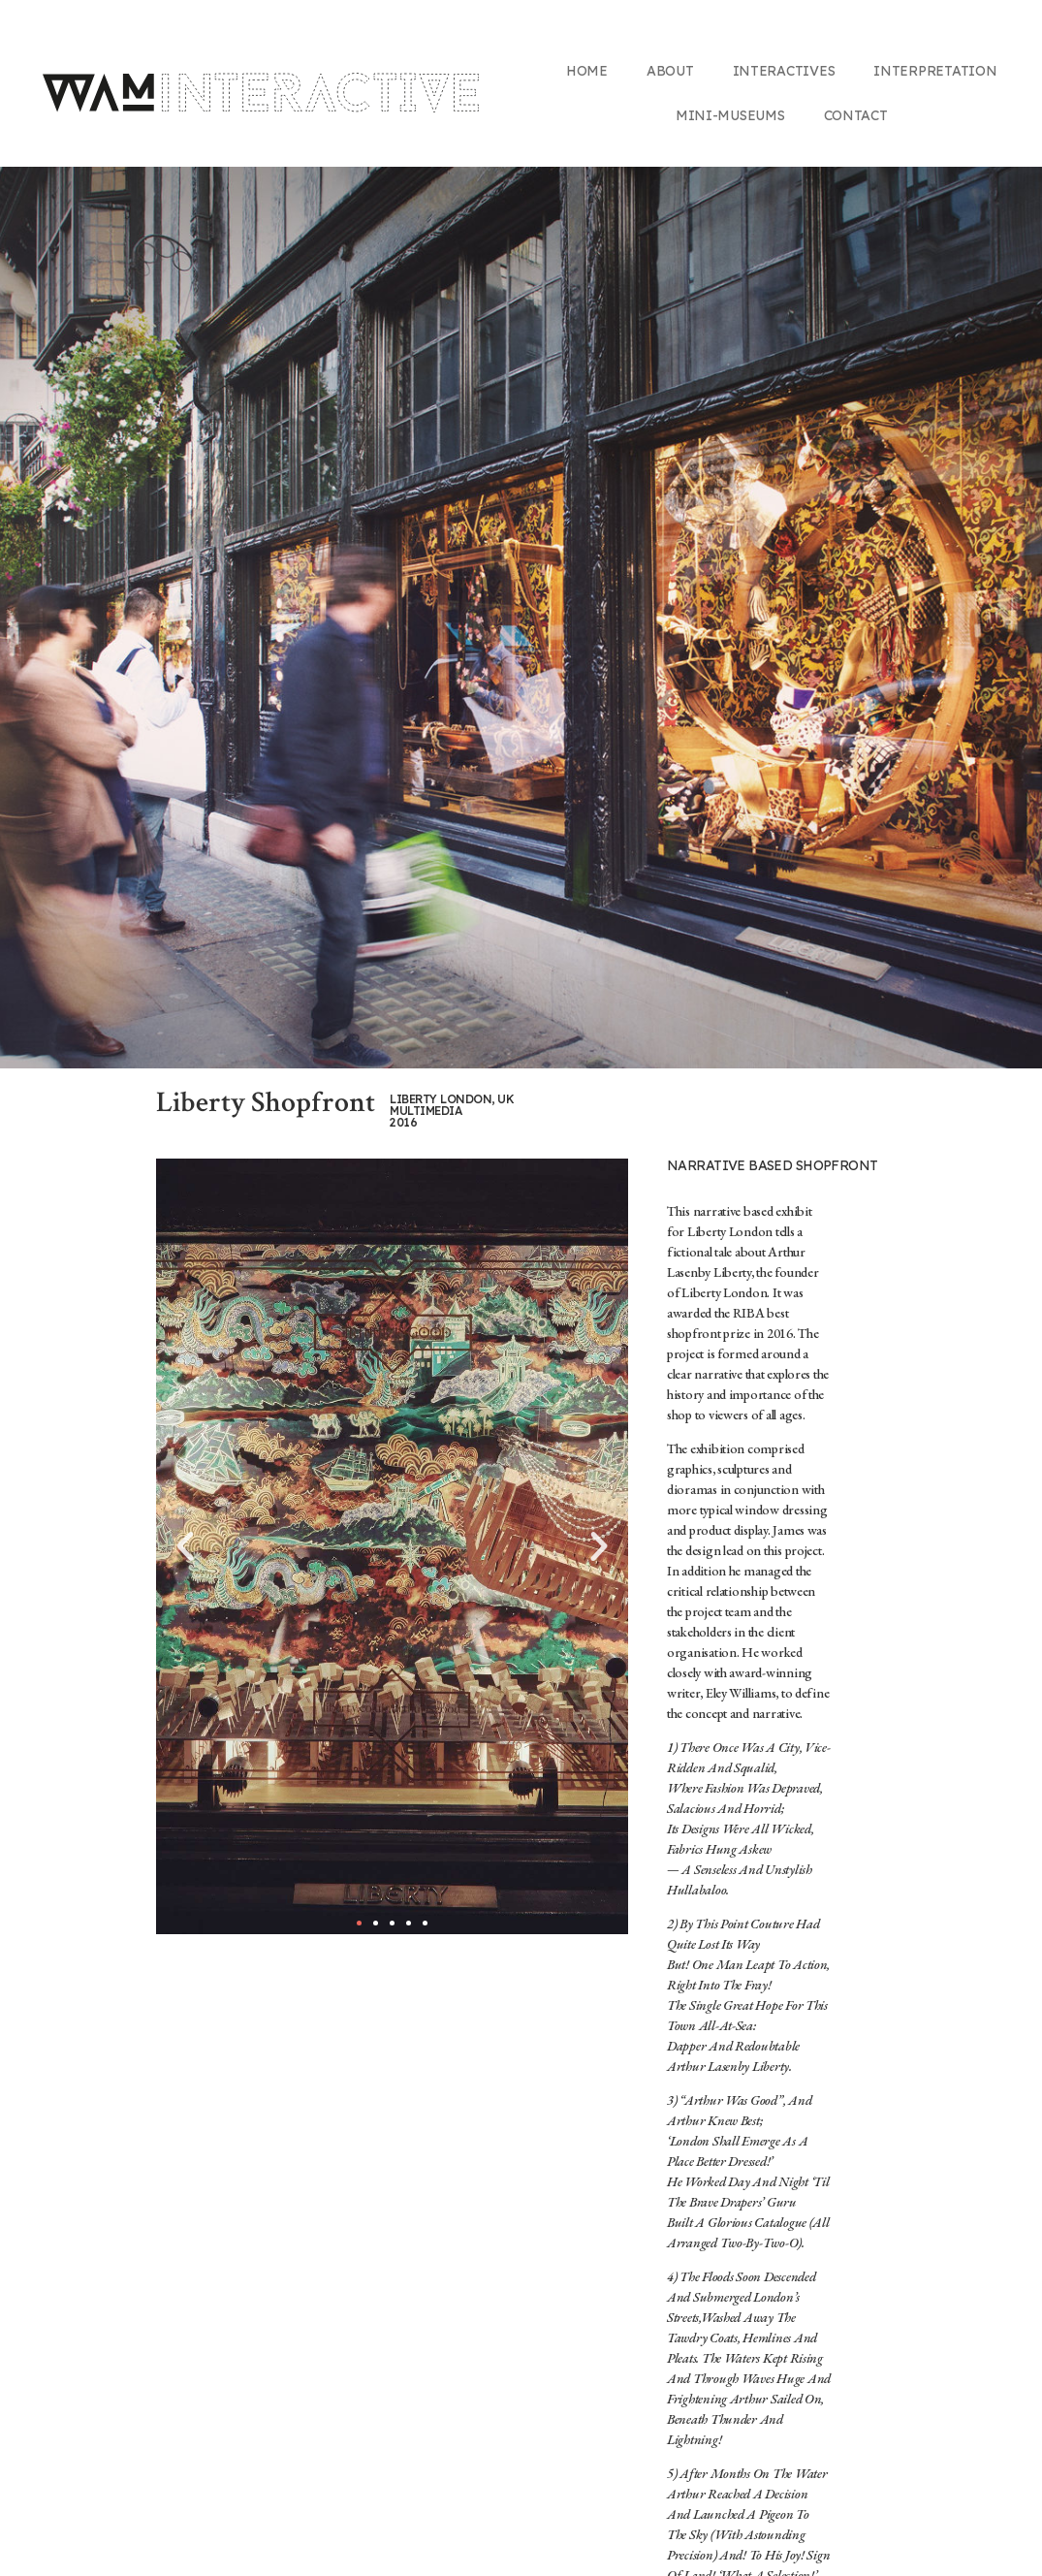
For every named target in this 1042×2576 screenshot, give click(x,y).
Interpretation (934, 71)
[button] (359, 1923)
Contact (856, 115)
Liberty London (730, 1231)
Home (587, 71)
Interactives (784, 71)
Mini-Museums (730, 115)
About (670, 71)
